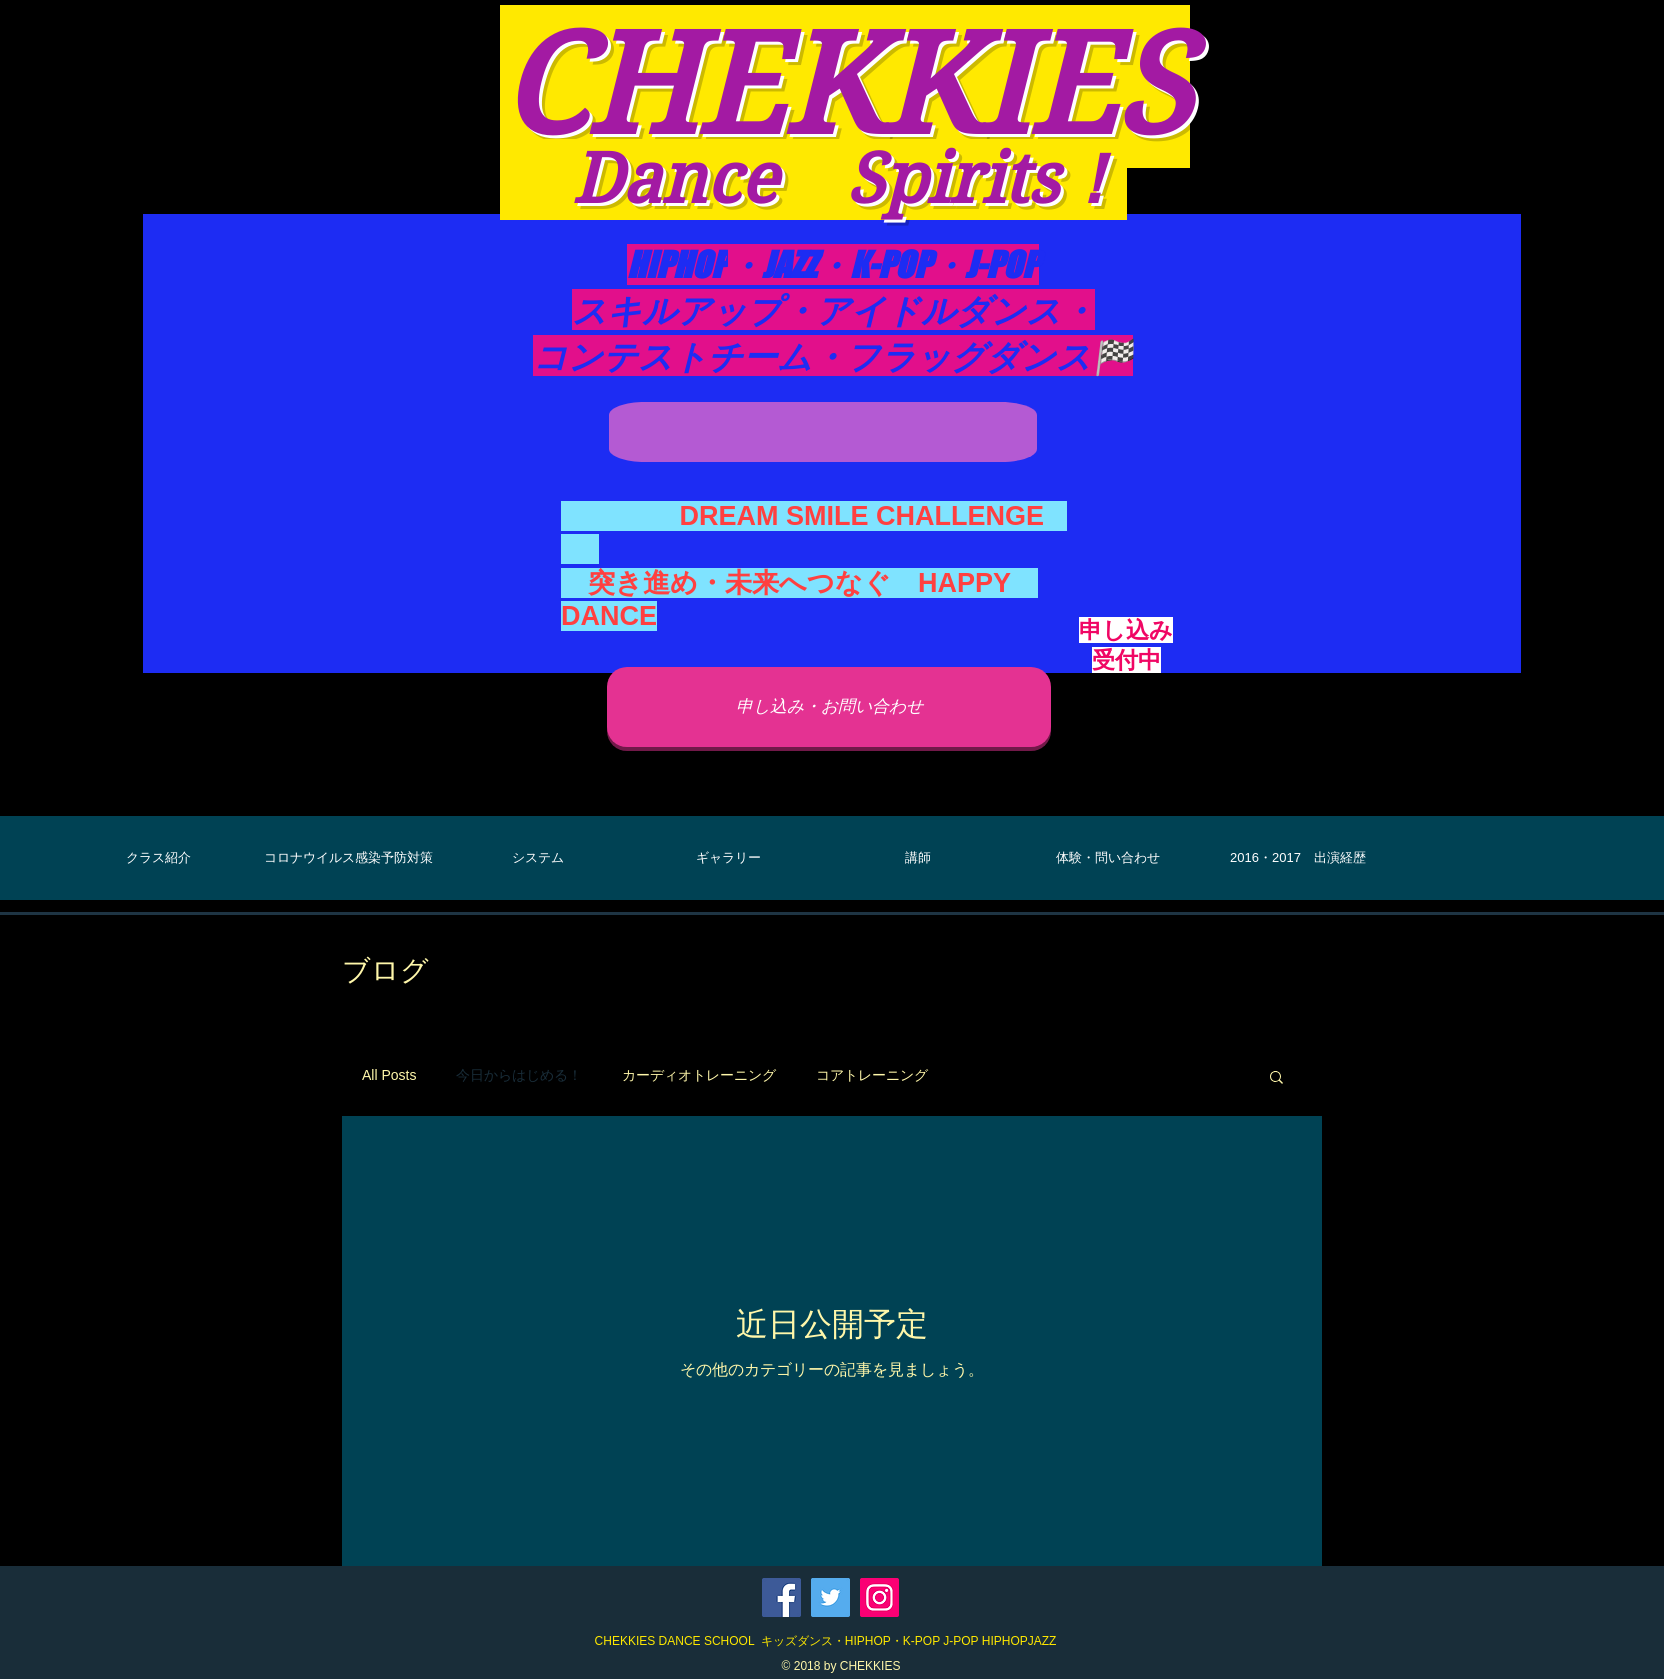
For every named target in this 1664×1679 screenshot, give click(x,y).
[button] (1276, 1078)
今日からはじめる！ (519, 1075)
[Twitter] (830, 1597)
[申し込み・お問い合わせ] (829, 707)
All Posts (389, 1075)
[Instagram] (879, 1597)
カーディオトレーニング (699, 1075)
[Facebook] (781, 1597)
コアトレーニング (872, 1075)
